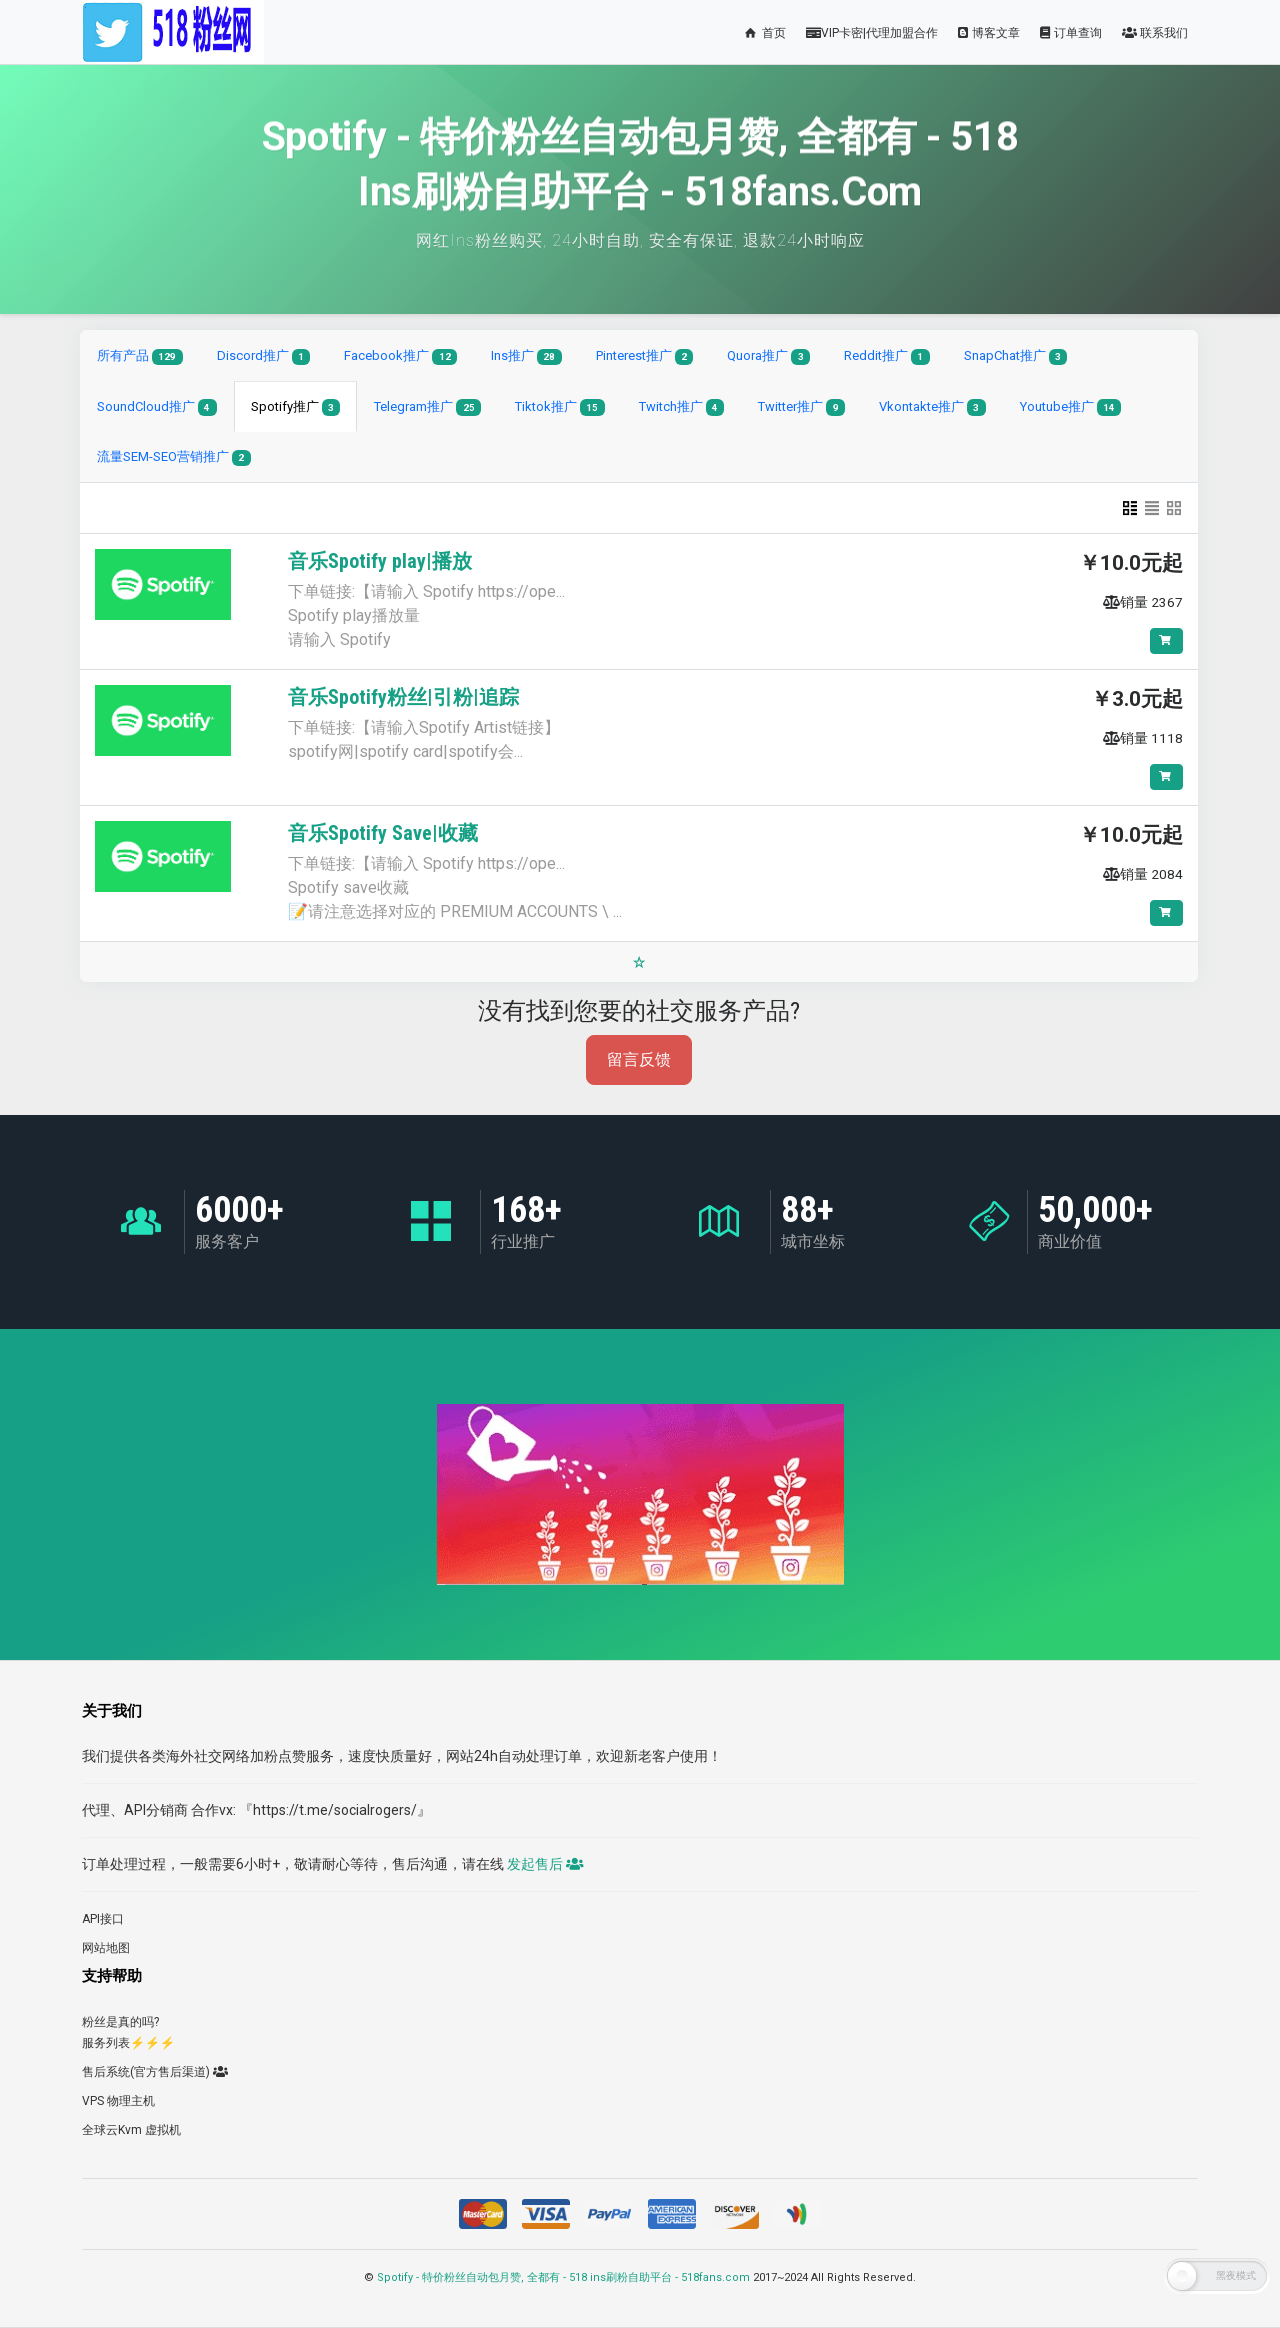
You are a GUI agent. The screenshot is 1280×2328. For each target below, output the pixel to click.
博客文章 (989, 33)
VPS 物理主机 (118, 2101)
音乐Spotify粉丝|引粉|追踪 (403, 697)
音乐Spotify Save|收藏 (383, 833)
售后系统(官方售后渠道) (155, 2072)
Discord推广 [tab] (264, 356)
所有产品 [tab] (140, 356)
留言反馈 (639, 1059)
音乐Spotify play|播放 (380, 561)
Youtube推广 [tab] (1071, 407)
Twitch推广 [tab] (682, 407)
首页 (764, 33)
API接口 (103, 1919)
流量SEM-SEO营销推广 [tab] (174, 457)
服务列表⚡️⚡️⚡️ (128, 2043)
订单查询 (1071, 33)
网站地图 (106, 1948)
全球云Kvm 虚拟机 (131, 2130)
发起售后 (544, 1864)
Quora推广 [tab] (768, 356)
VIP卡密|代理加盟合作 (872, 33)
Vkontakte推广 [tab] (932, 407)
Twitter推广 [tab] (801, 407)
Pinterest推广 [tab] (645, 356)
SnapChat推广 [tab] (1016, 356)
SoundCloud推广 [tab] (157, 407)
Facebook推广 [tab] (400, 356)
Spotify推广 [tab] (296, 407)
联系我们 (1155, 33)
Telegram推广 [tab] (427, 407)
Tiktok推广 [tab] (560, 407)
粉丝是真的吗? (120, 2022)
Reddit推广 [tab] (887, 356)
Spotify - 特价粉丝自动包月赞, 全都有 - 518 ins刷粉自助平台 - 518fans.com (563, 2277)
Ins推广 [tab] (526, 356)
